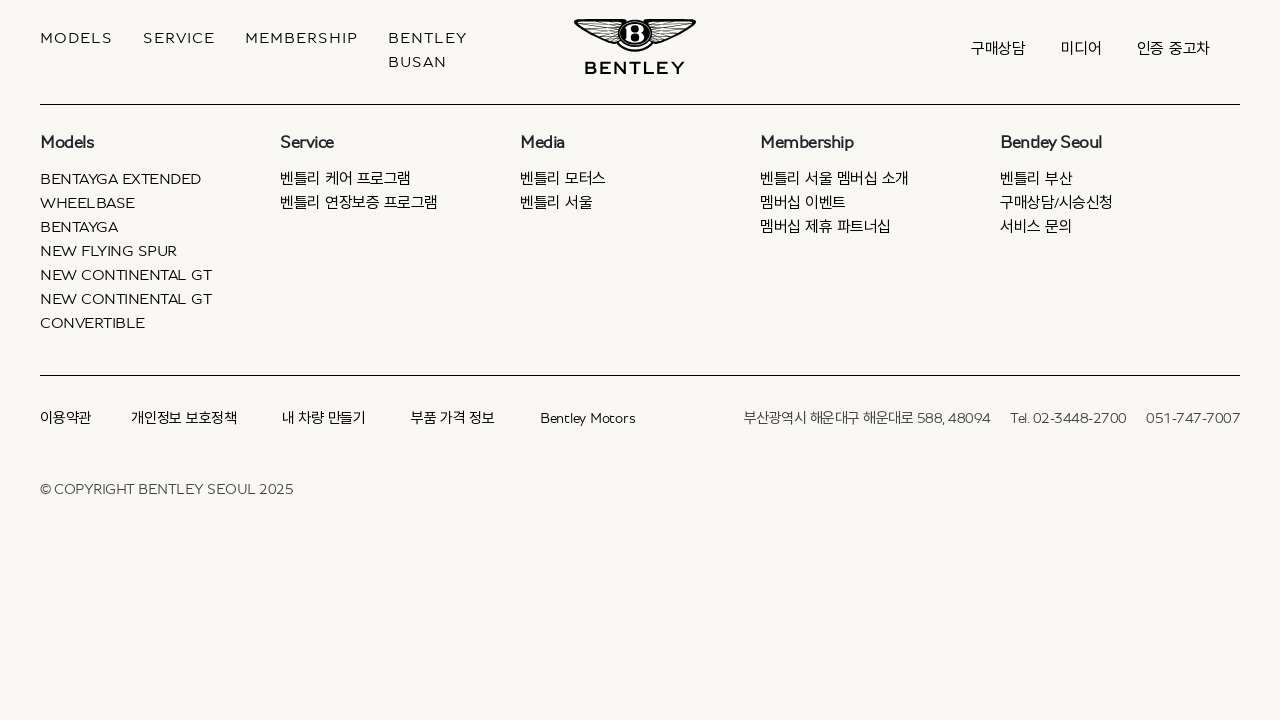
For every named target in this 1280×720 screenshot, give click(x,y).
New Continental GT (125, 275)
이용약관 (65, 418)
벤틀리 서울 (556, 203)
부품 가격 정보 (453, 418)
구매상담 (998, 49)
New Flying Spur (108, 251)
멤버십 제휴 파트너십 (825, 227)
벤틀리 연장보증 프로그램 (359, 203)
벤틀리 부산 (1036, 179)
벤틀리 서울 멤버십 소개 (834, 179)
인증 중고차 (1174, 49)
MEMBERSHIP (301, 38)
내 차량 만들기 (324, 418)
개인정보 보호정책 (184, 418)
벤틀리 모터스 (563, 179)
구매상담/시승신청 (1056, 203)
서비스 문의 (1036, 227)
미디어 (1081, 49)
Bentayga (78, 227)
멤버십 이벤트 (803, 203)
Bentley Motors (588, 418)
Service (179, 38)
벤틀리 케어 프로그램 (345, 179)
